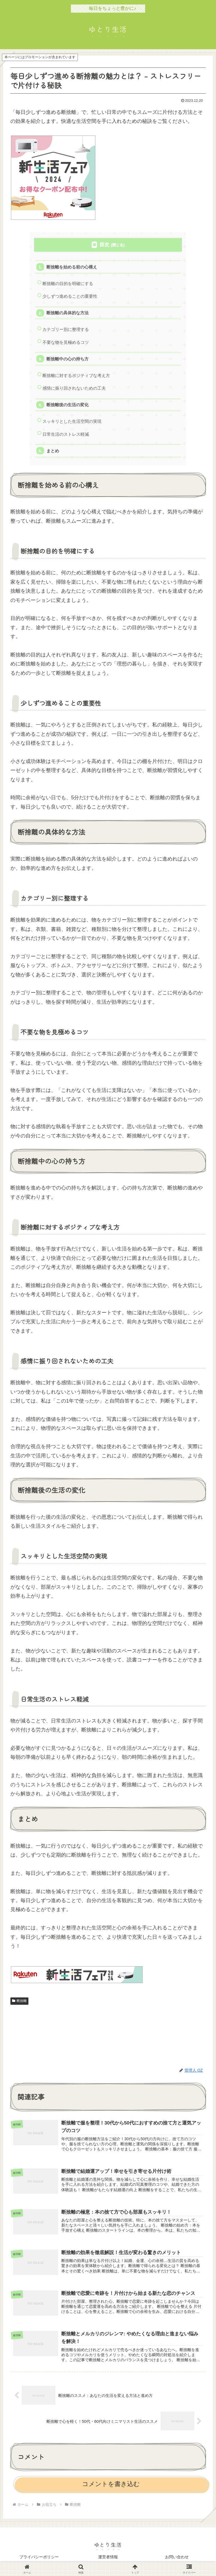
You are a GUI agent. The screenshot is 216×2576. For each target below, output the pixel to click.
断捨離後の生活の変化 (67, 405)
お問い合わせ (177, 2557)
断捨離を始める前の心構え (71, 267)
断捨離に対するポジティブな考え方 (76, 375)
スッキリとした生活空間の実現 (72, 421)
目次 (104, 244)
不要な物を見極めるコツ (65, 342)
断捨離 (19, 2002)
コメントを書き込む (111, 2484)
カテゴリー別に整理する (65, 329)
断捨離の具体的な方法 (67, 313)
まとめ (52, 451)
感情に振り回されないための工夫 (74, 388)
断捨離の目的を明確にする (67, 283)
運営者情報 (108, 2557)
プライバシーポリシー (39, 2557)
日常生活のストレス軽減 (65, 434)
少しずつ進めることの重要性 (69, 296)
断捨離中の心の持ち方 (67, 359)
